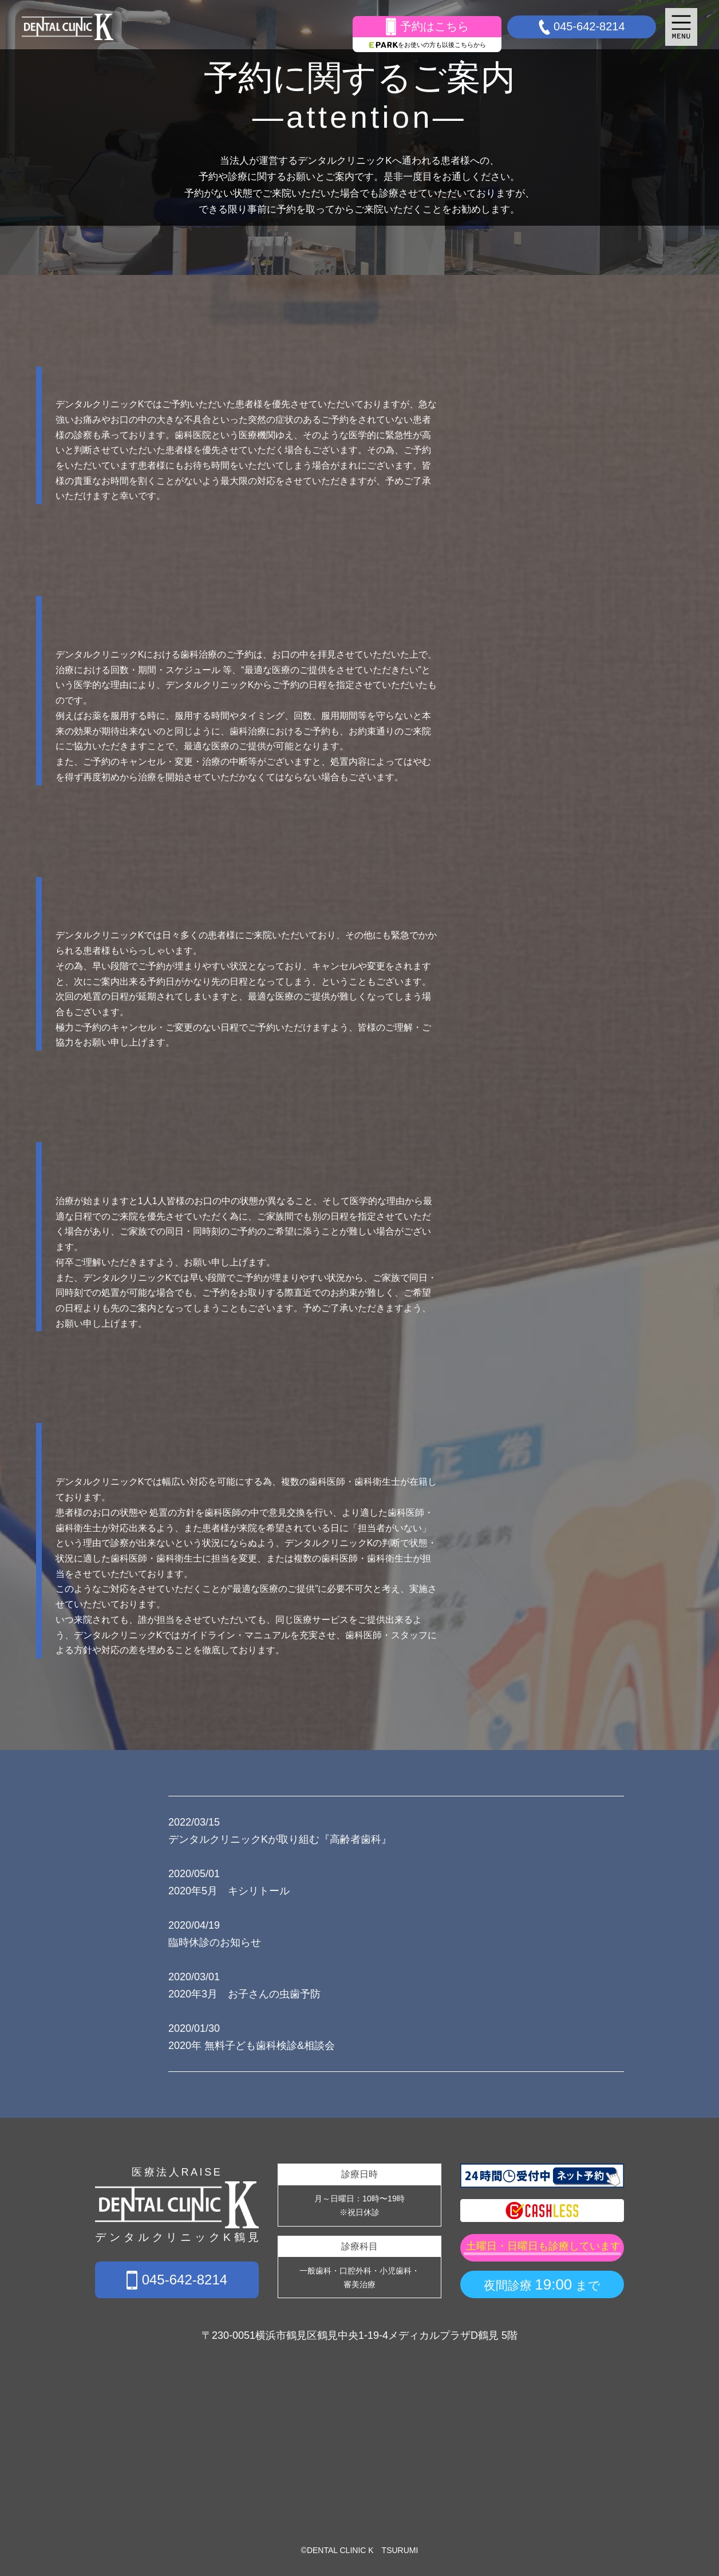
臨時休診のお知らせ (214, 1942)
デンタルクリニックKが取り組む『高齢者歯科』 (280, 1839)
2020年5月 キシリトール (229, 1891)
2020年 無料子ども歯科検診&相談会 (251, 2045)
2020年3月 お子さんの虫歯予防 (244, 1994)
